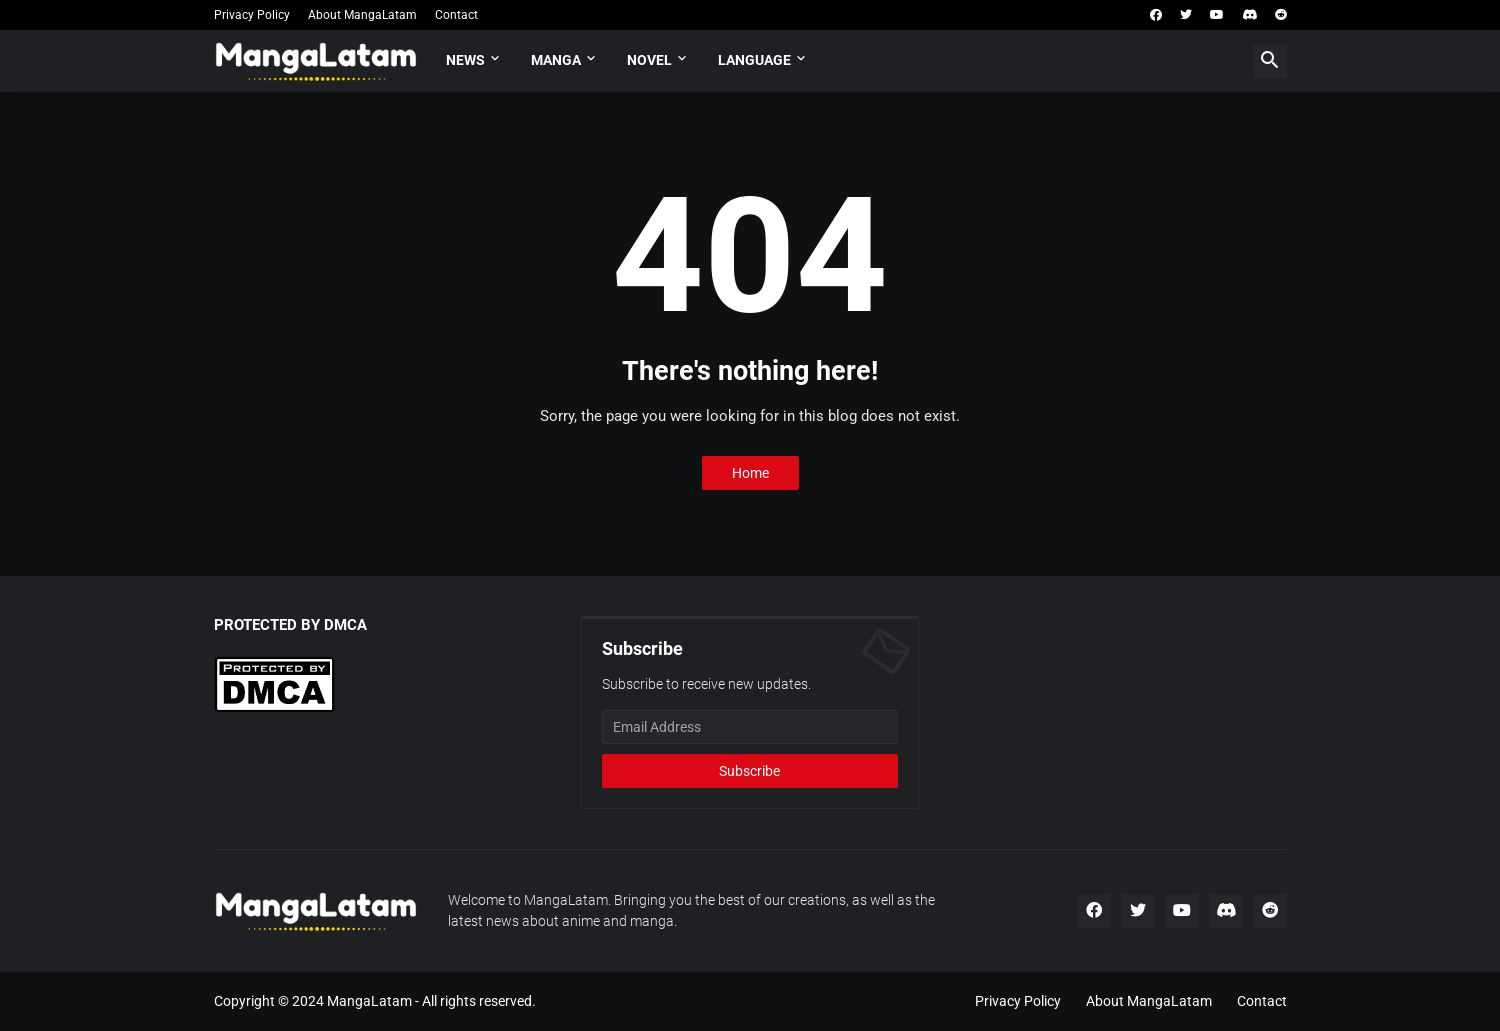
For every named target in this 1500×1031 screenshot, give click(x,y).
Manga (556, 60)
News (465, 60)
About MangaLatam (362, 15)
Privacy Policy (252, 15)
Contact (456, 15)
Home (750, 473)
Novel (649, 60)
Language (754, 60)
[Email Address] (750, 727)
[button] (1270, 61)
